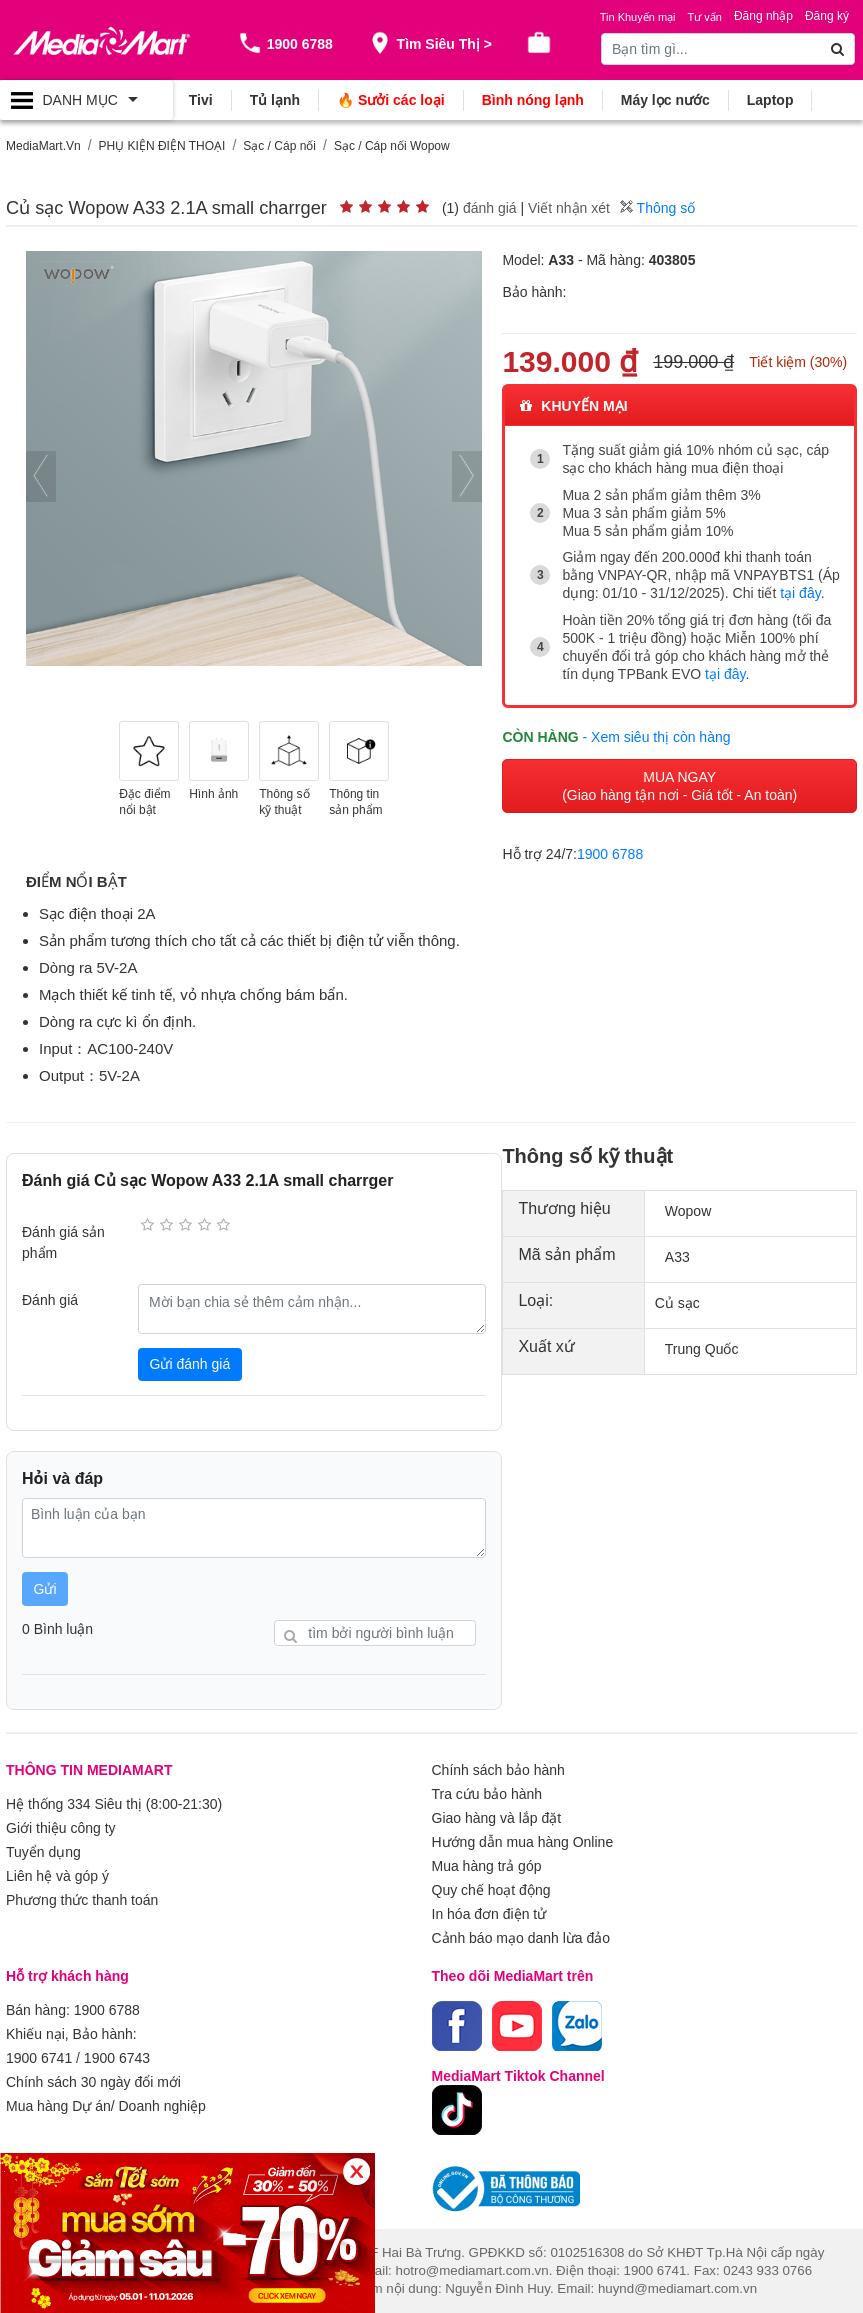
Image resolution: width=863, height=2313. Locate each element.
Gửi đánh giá (190, 1364)
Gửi (45, 1589)
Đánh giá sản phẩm (63, 1242)
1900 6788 (610, 854)
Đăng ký (827, 16)
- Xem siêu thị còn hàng (657, 737)
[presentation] (41, 476)
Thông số (657, 208)
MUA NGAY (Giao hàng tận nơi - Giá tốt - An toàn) (679, 786)
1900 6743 (117, 2058)
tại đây (800, 593)
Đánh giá (50, 1300)
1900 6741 (39, 2058)
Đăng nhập (763, 16)
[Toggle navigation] (86, 100)
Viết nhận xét (569, 208)
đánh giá (490, 208)
